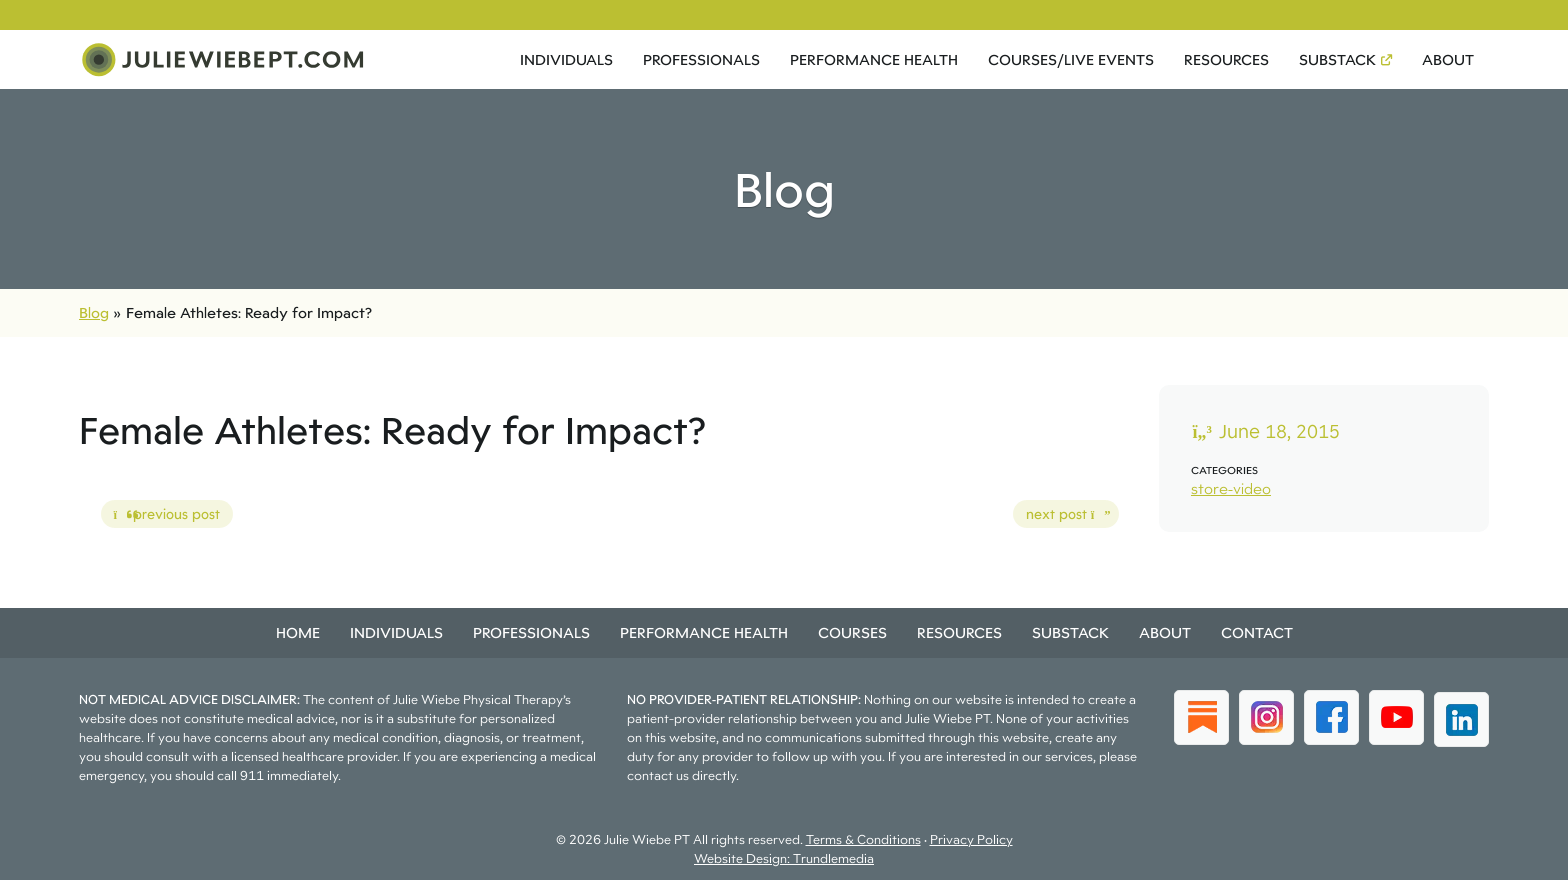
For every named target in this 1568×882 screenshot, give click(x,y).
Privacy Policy (971, 841)
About (1448, 60)
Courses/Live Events (1071, 60)
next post (1059, 519)
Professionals (701, 60)
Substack (1337, 60)
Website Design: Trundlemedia (784, 860)
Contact (1257, 634)
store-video (1231, 490)
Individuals (566, 60)
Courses (852, 634)
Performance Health (874, 60)
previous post (160, 519)
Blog (94, 314)
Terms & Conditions (863, 841)
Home (298, 634)
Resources (1226, 60)
